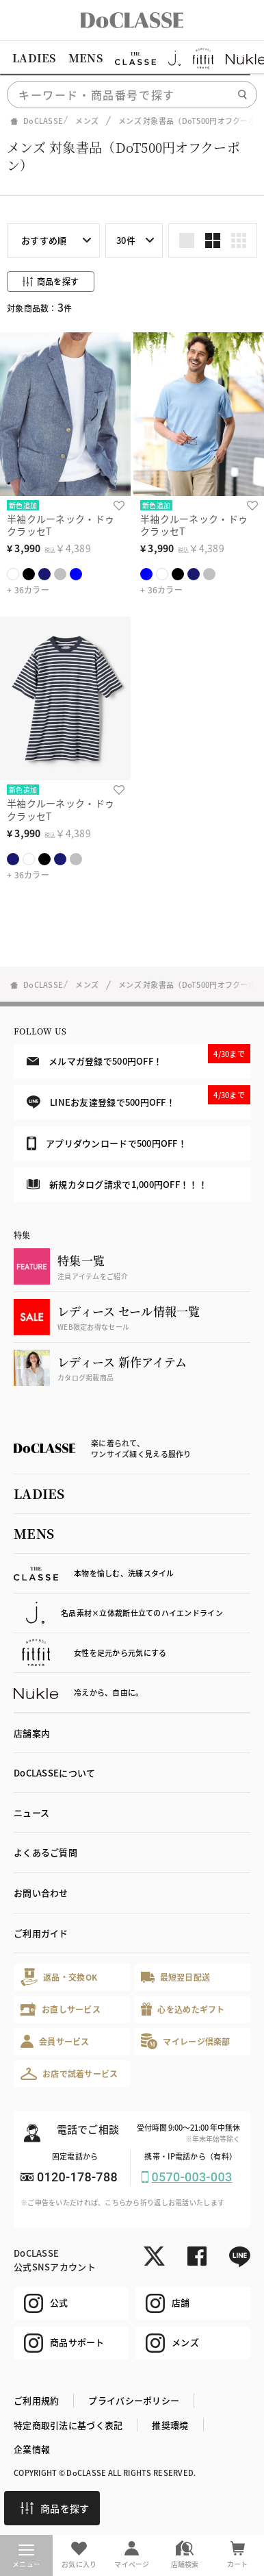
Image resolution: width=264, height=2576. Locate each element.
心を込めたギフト (183, 2009)
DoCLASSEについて (54, 1772)
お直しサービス (61, 2009)
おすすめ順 (43, 240)
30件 (125, 240)
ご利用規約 (36, 2400)
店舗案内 (32, 1732)
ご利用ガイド (41, 1933)
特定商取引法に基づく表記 (68, 2424)
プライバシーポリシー (133, 2400)
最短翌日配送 (175, 1977)
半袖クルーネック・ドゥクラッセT (60, 525)
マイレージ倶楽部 (185, 2041)
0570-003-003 (192, 2177)
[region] (132, 58)
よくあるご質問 (45, 1852)
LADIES (34, 58)
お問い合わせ (41, 1892)
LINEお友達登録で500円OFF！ (138, 1097)
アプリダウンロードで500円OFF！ (107, 1143)
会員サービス (55, 2041)
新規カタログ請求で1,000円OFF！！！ (117, 1184)
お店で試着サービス (69, 2074)
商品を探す (55, 2508)
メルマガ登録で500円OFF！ (138, 1055)
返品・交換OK (59, 1976)
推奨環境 (170, 2424)
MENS (85, 58)
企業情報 (32, 2448)
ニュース (31, 1812)
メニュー (26, 2556)
